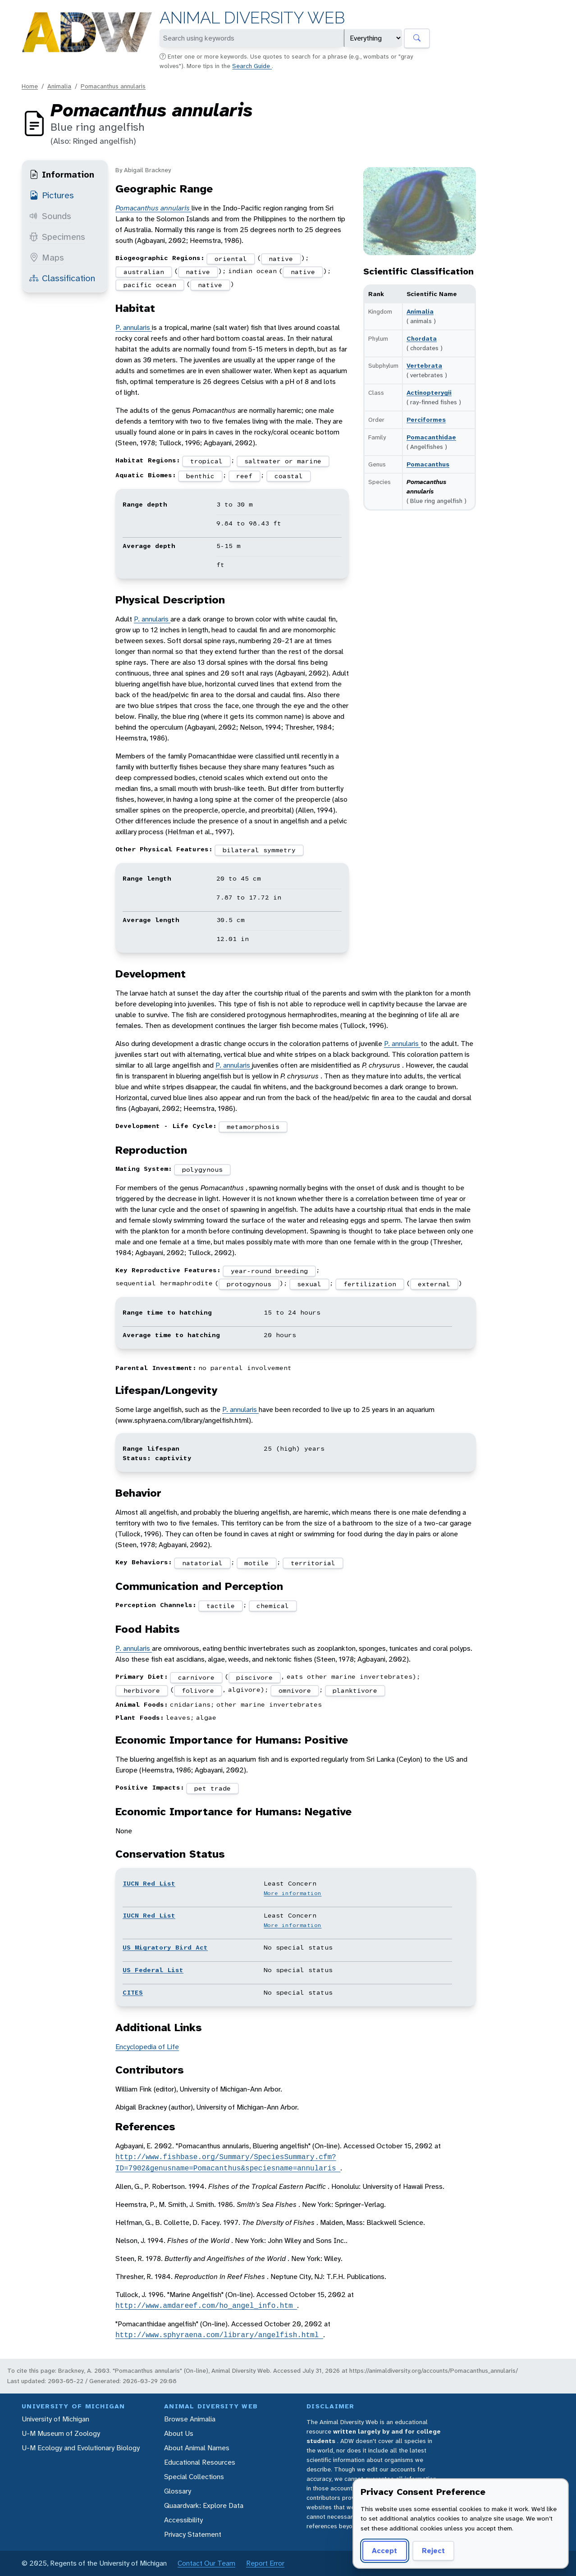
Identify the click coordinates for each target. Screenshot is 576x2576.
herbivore (141, 1690)
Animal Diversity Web (252, 18)
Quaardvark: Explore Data (203, 2505)
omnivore (295, 1690)
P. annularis (133, 327)
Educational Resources (199, 2462)
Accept (384, 2550)
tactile (220, 1606)
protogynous (249, 1284)
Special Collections (194, 2476)
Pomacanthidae (431, 437)
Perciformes (426, 420)
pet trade (212, 1788)
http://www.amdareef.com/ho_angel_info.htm (206, 2306)
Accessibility (183, 2520)
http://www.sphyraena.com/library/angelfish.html (219, 2335)
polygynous (202, 1169)
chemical (272, 1606)
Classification (62, 278)
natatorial (202, 1563)
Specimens (57, 236)
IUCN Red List (149, 1883)
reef (244, 476)
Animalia (59, 86)
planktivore (355, 1690)
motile (256, 1563)
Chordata (422, 338)
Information (61, 174)
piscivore (254, 1677)
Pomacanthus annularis (113, 86)
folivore (198, 1690)
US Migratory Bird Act (165, 1947)
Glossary (177, 2491)
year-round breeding (269, 1271)
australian (143, 272)
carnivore (196, 1677)
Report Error (265, 2563)
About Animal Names (196, 2448)
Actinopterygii (429, 392)
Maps (46, 257)
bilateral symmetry (259, 850)
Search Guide (252, 66)
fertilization (369, 1284)
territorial (313, 1563)
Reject (433, 2550)
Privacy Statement (192, 2534)
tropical (206, 461)
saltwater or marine (282, 461)
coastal (288, 476)
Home (30, 86)
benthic (200, 476)
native (281, 259)
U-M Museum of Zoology (61, 2433)
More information (292, 1893)
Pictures (51, 195)
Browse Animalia (189, 2419)
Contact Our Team (206, 2563)
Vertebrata (424, 365)
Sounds (50, 216)
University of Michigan (55, 2419)
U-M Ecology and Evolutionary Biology (81, 2448)
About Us (178, 2433)
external (434, 1284)
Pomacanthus (428, 464)
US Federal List (153, 1970)
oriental (231, 259)
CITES (133, 1992)
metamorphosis (253, 1127)
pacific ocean (149, 285)
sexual (309, 1284)
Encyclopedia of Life (147, 2046)
